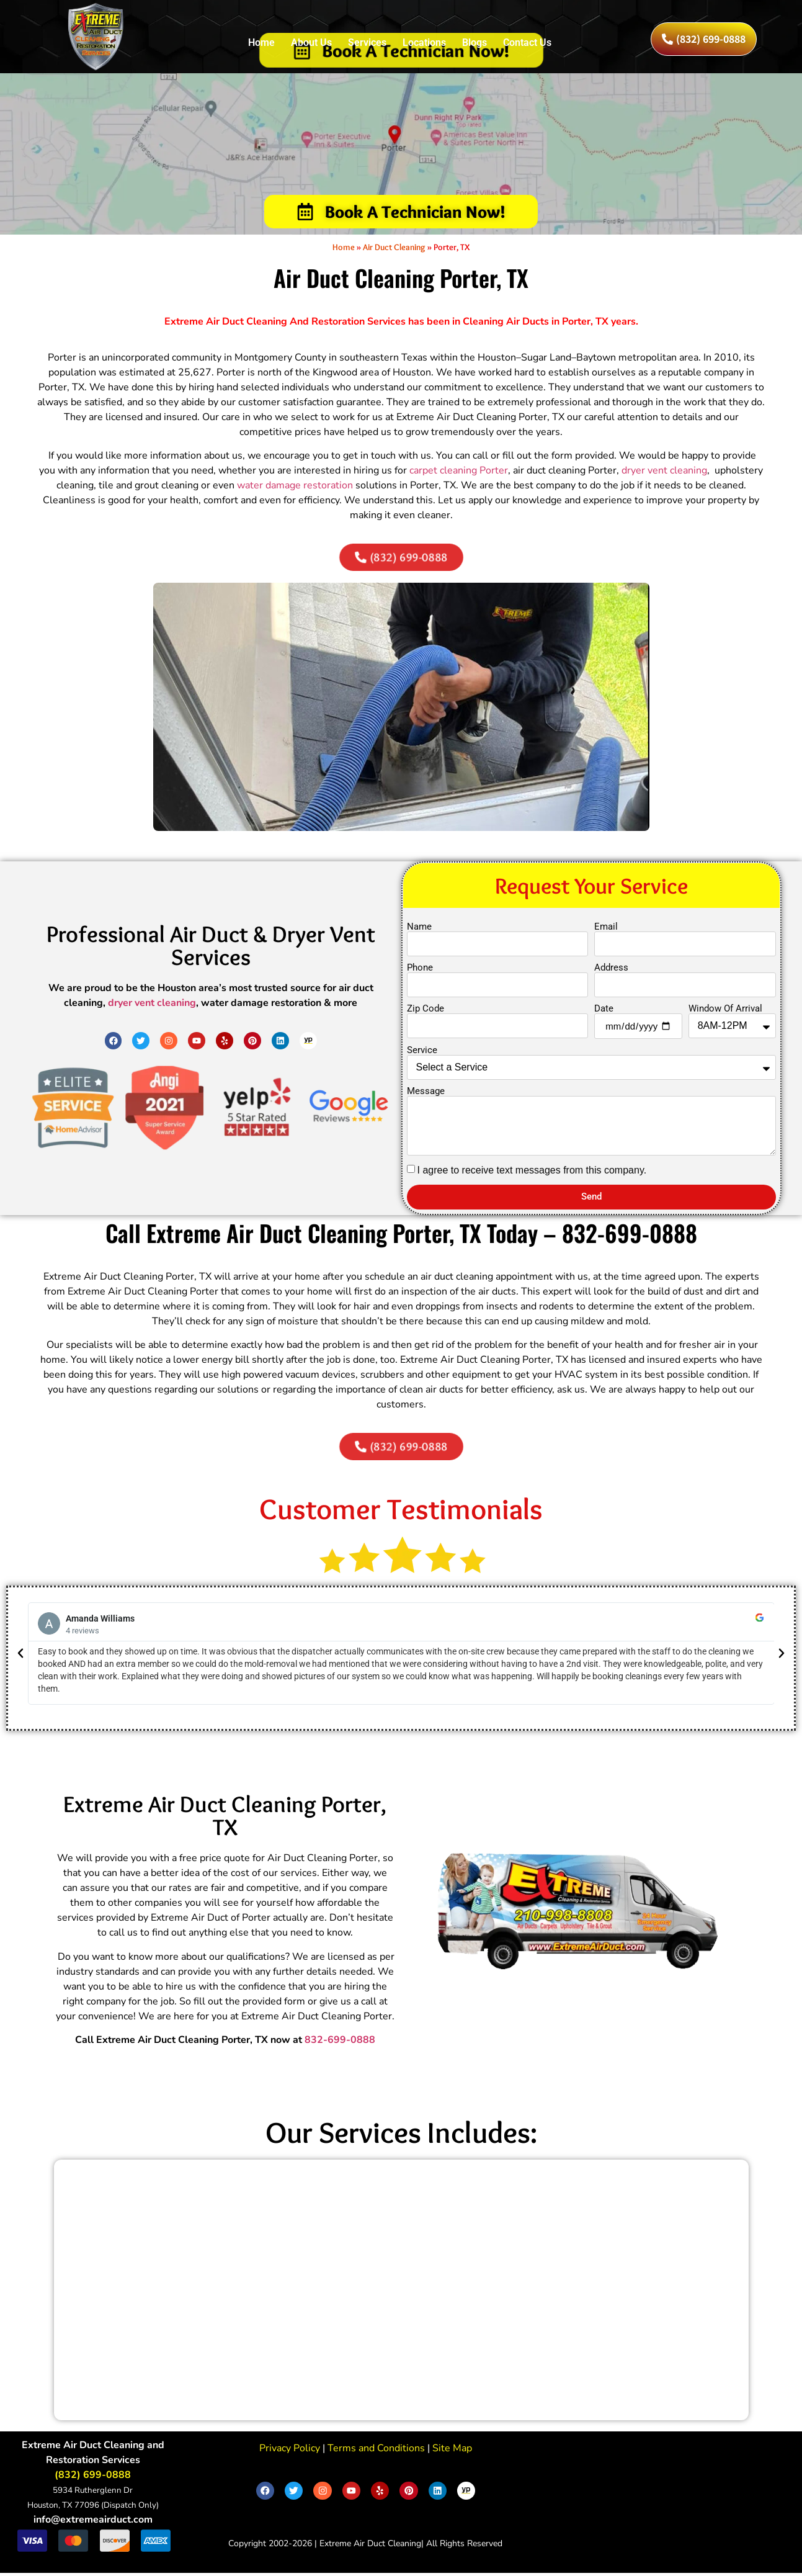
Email (606, 930)
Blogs (474, 42)
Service (422, 1053)
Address (611, 971)
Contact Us (527, 42)
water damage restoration (295, 488)
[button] (20, 1656)
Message (426, 1094)
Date (603, 1011)
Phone (420, 971)
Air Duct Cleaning (394, 249)
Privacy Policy (289, 2450)
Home (261, 42)
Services (367, 42)
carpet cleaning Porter (458, 473)
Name (419, 930)
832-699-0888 (340, 2043)
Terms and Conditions (375, 2450)
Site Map (451, 2450)
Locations (424, 42)
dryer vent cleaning (664, 473)
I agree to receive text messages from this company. (532, 1172)
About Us (311, 42)
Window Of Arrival (725, 1011)
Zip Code (425, 1011)
